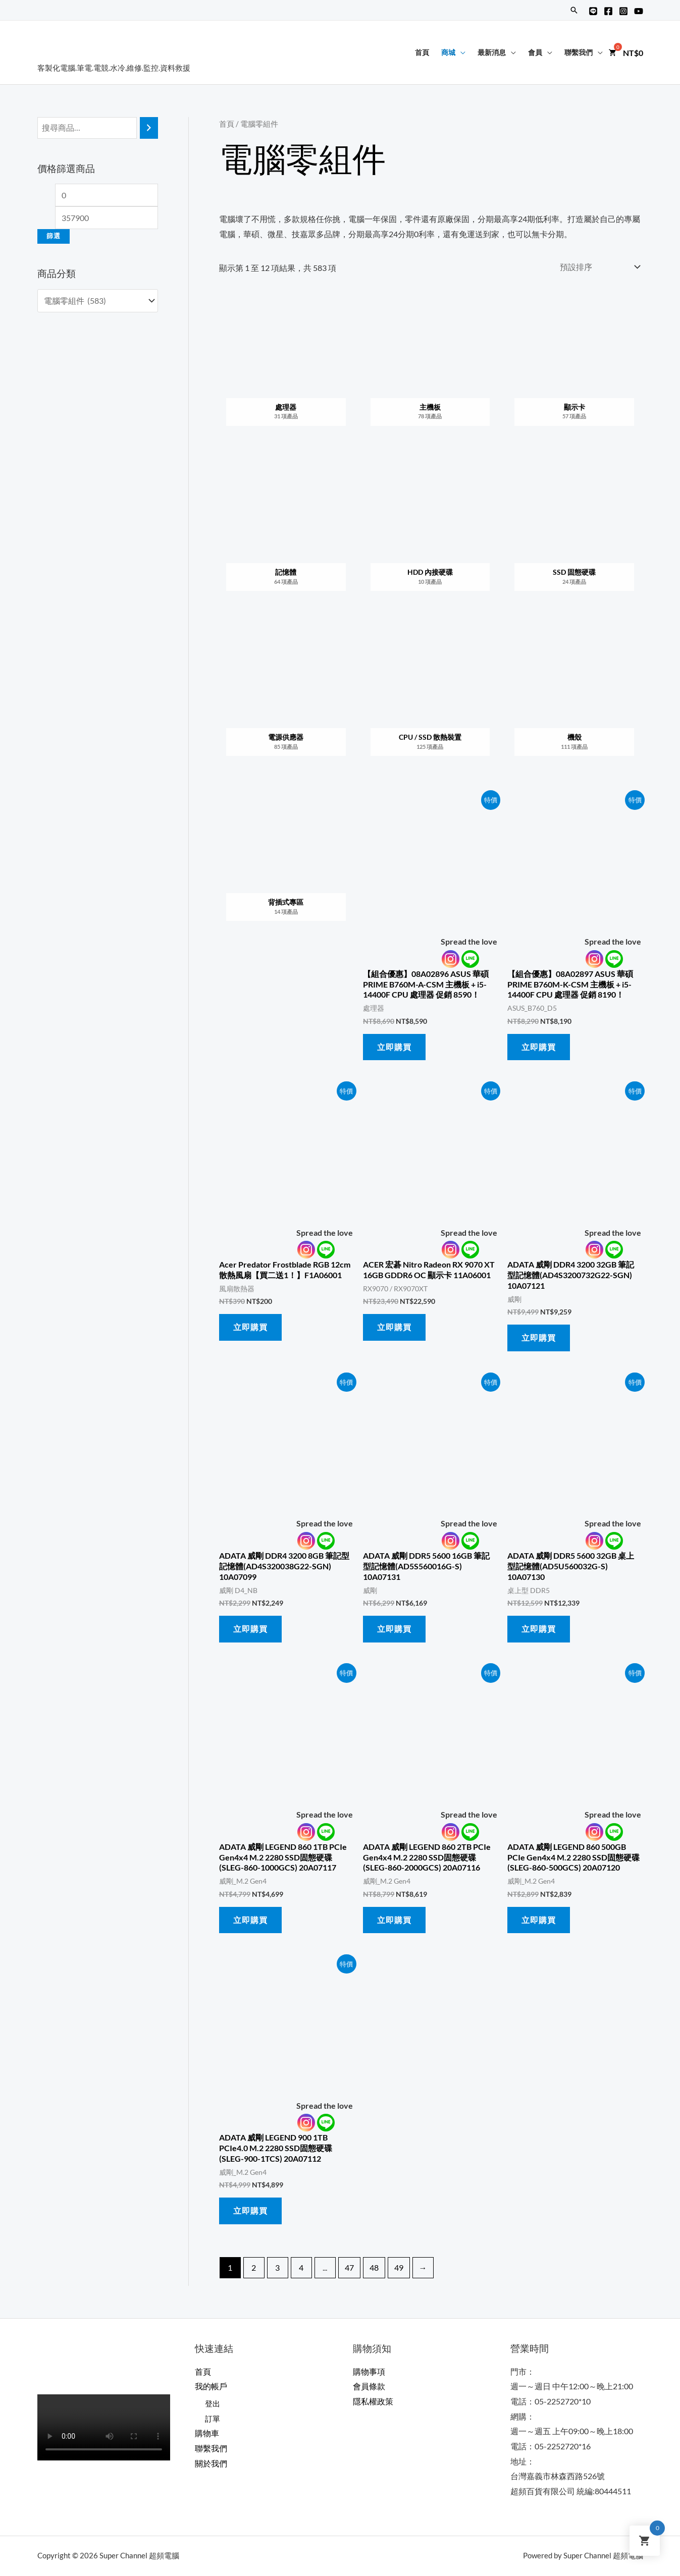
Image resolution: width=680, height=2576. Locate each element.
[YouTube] (638, 11)
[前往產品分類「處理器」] (286, 368)
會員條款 (369, 2386)
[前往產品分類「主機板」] (430, 368)
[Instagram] (623, 11)
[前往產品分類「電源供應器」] (286, 698)
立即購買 (394, 1047)
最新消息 (492, 52)
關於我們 (211, 2463)
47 (349, 2267)
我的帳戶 (211, 2386)
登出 (213, 2403)
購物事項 (369, 2371)
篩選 (53, 236)
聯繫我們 (578, 52)
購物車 (207, 2433)
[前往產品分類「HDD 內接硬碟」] (430, 533)
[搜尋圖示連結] (574, 10)
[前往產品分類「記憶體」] (286, 533)
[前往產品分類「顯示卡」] (574, 368)
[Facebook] (608, 11)
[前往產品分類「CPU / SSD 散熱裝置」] (430, 698)
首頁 (422, 52)
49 (398, 2267)
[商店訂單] (598, 267)
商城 (448, 52)
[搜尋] (149, 128)
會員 (535, 52)
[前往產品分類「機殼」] (574, 698)
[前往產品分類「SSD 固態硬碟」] (574, 533)
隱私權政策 (373, 2401)
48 (374, 2267)
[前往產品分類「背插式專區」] (286, 864)
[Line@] (593, 11)
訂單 (213, 2418)
